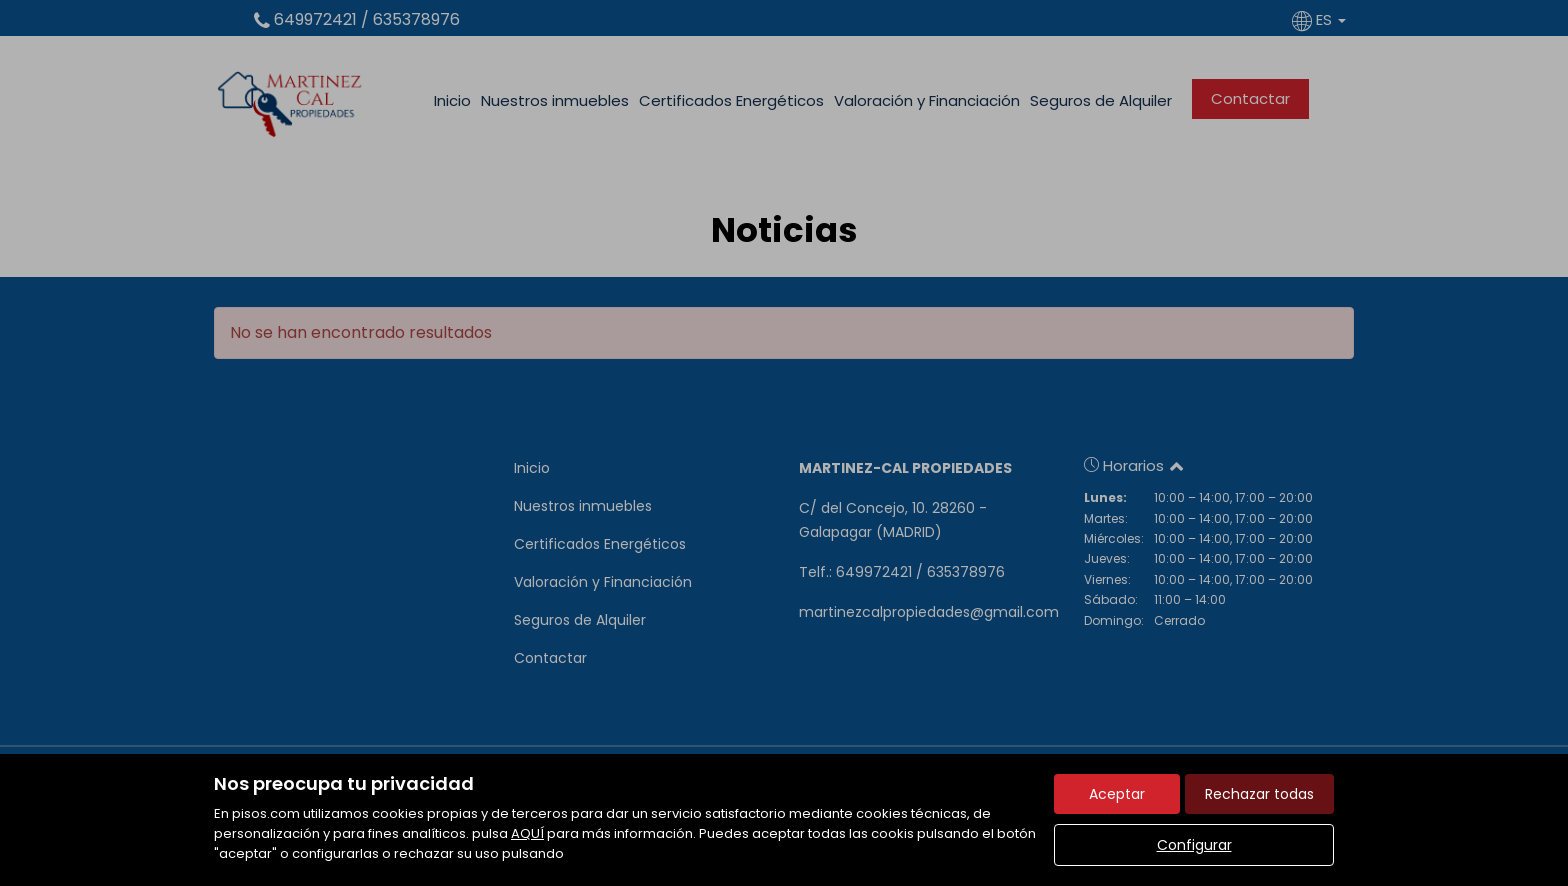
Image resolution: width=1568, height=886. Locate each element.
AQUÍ (527, 833)
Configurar (1194, 845)
